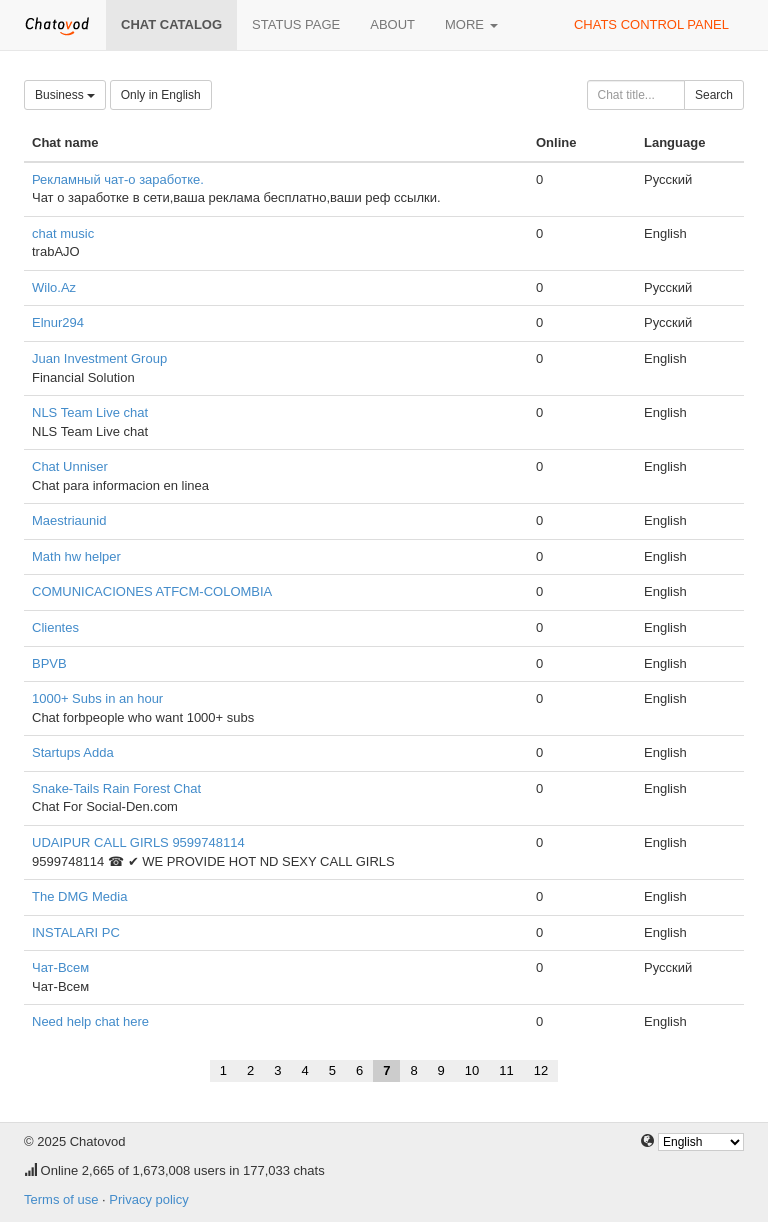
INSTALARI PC (76, 932)
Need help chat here (90, 1021)
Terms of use (61, 1199)
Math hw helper (76, 556)
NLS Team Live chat (90, 412)
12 (541, 1070)
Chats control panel (651, 24)
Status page (296, 24)
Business (65, 95)
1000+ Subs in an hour (97, 698)
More (471, 24)
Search (714, 95)
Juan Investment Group (99, 358)
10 (472, 1070)
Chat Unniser (70, 466)
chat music (63, 233)
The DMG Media (79, 896)
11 (506, 1070)
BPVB (49, 663)
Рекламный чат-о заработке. (118, 179)
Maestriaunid (69, 520)
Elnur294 (58, 322)
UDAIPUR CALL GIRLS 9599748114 (138, 842)
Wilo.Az (54, 287)
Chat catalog (171, 24)
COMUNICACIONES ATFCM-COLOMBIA (152, 591)
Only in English (161, 95)
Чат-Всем (60, 967)
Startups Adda (73, 752)
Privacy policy (148, 1199)
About (392, 24)
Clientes (55, 627)
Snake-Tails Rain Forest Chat (116, 788)
